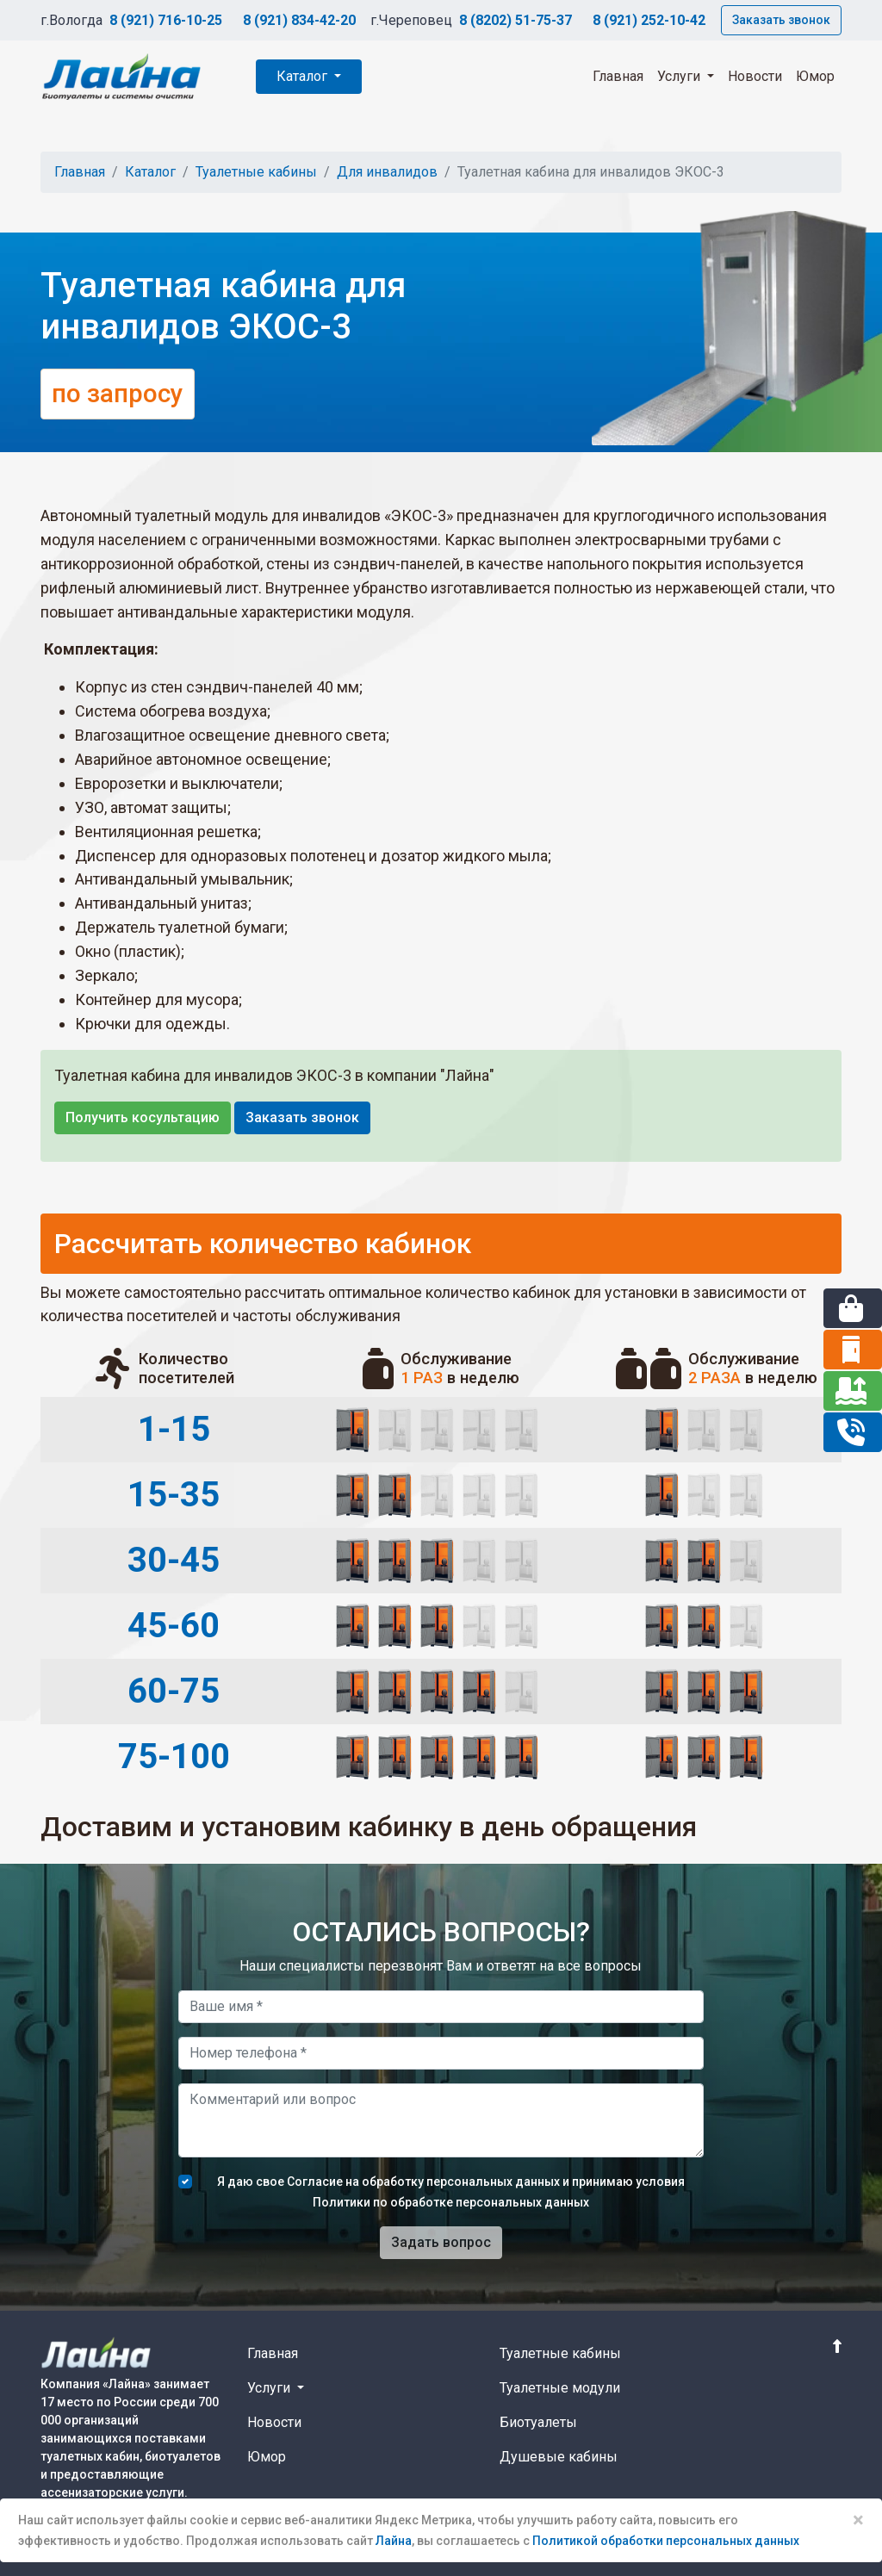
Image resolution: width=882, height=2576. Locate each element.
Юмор (815, 76)
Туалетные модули (560, 2388)
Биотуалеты (538, 2422)
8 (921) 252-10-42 (649, 20)
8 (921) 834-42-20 (299, 20)
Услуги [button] (680, 76)
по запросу (117, 393)
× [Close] (858, 2520)
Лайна (394, 2541)
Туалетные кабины (256, 172)
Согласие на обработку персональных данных (423, 2181)
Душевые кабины (559, 2457)
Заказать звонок (781, 20)
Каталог (303, 76)
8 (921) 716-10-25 (165, 20)
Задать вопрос (441, 2242)
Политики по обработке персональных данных (451, 2202)
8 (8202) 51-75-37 (515, 20)
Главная (618, 76)
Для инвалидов (387, 172)
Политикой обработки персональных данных (665, 2541)
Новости (755, 76)
